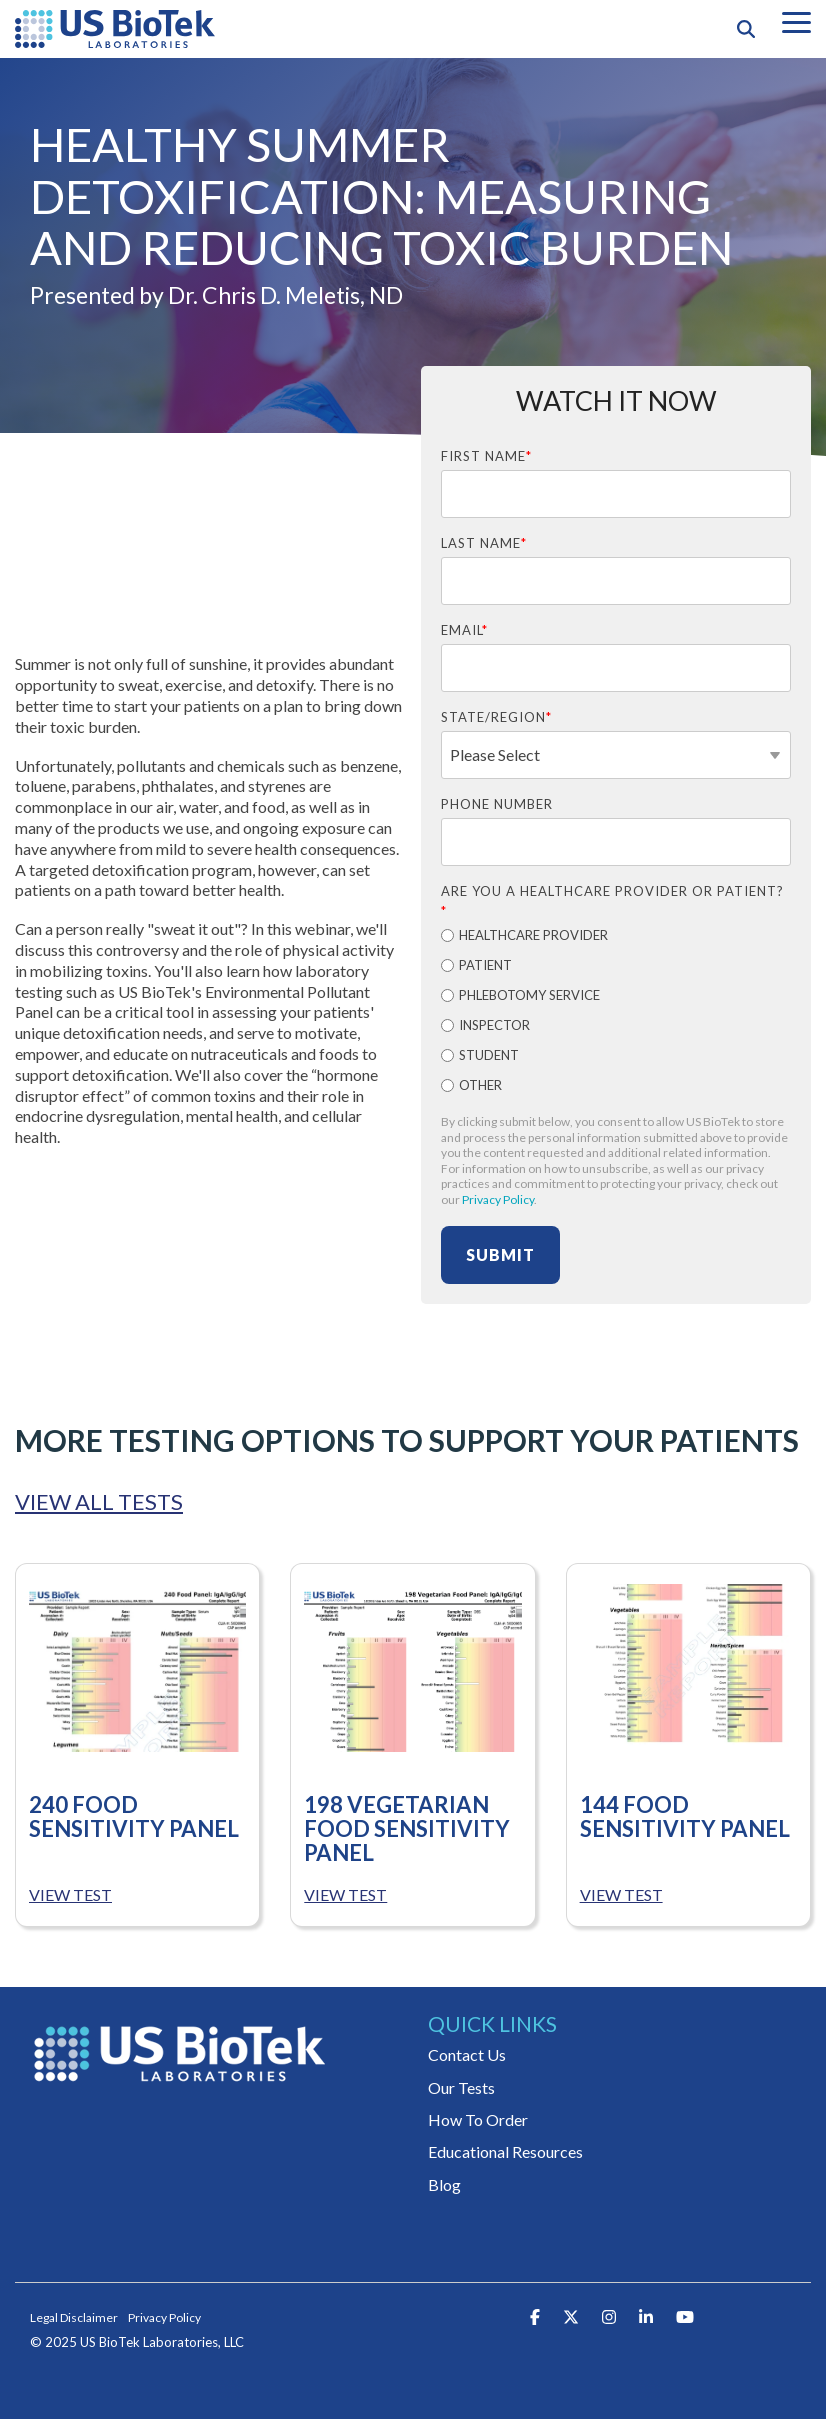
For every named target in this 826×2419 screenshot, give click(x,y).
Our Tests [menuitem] (461, 2087)
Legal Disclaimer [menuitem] (74, 2317)
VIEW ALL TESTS (99, 1502)
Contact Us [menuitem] (467, 2054)
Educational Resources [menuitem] (505, 2151)
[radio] (616, 937)
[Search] (746, 29)
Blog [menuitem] (444, 2184)
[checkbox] (616, 1012)
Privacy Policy (498, 1199)
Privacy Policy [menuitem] (164, 2317)
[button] (796, 21)
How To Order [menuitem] (478, 2119)
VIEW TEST (70, 1894)
